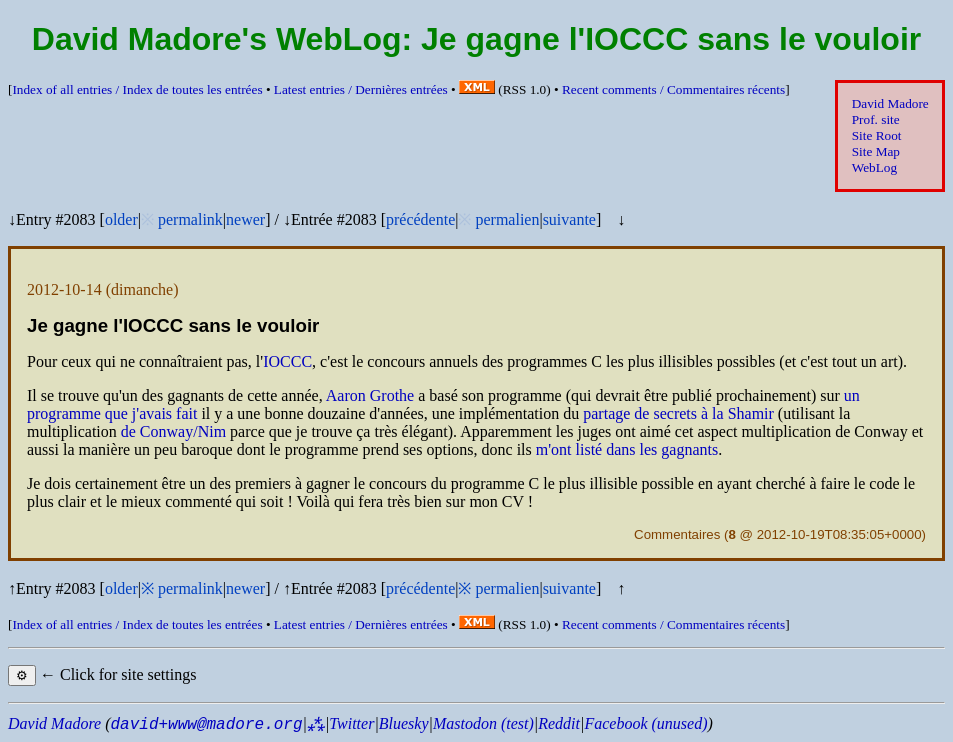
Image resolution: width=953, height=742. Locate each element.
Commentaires (677, 534)
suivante (569, 219)
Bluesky (404, 723)
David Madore (890, 103)
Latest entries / (361, 89)
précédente (420, 219)
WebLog (874, 167)
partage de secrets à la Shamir (678, 413)
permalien (507, 219)
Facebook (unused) (645, 723)
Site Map (876, 151)
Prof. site (876, 119)
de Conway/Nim (173, 431)
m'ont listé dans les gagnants (627, 449)
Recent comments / (673, 89)
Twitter (351, 723)
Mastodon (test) (483, 723)
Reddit (559, 723)
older (121, 219)
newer (245, 219)
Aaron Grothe (370, 395)
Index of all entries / (137, 89)
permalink (190, 219)
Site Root (877, 135)
